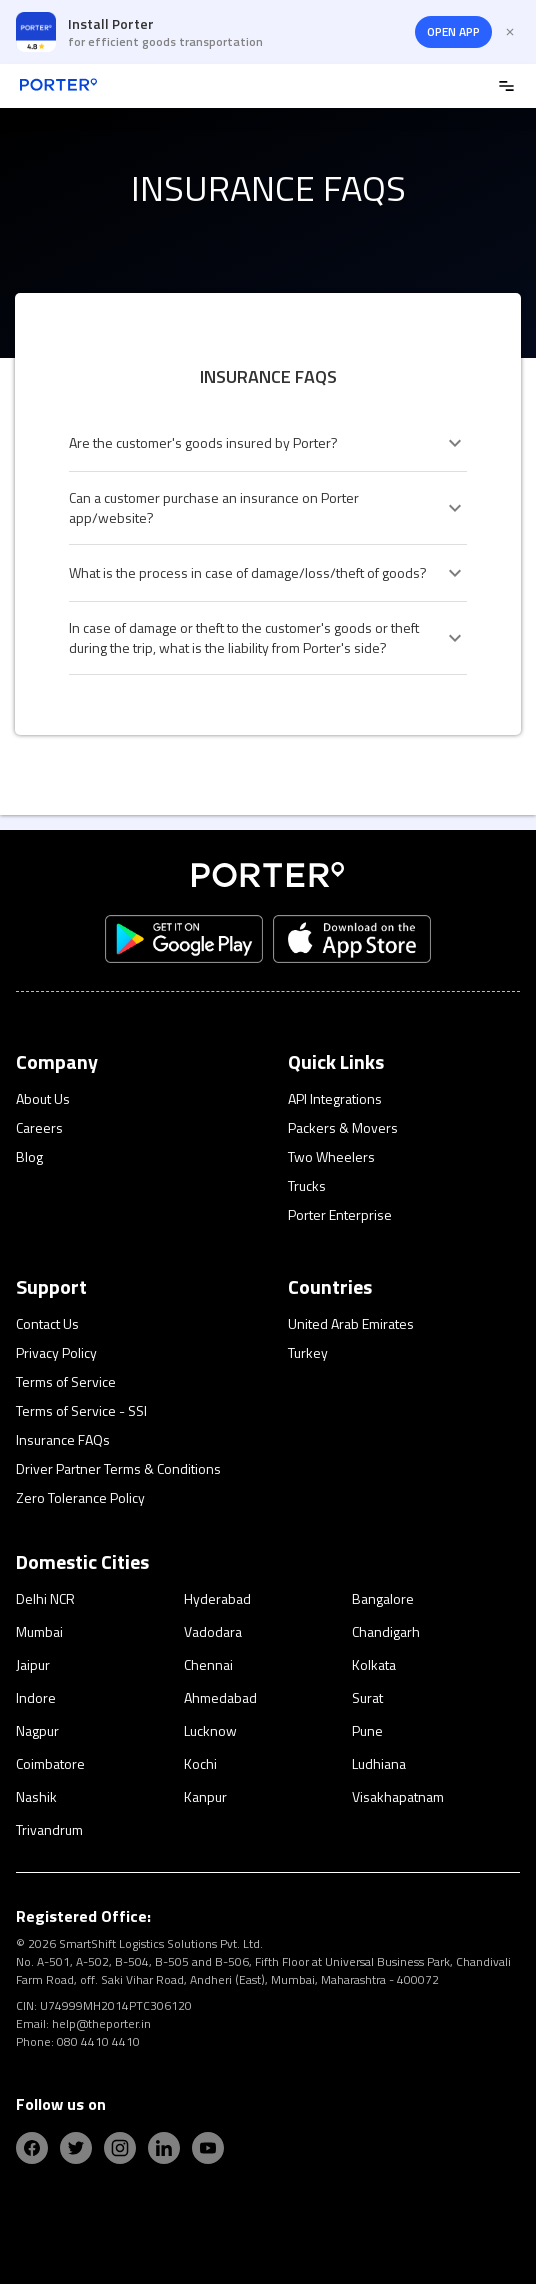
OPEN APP (453, 31)
